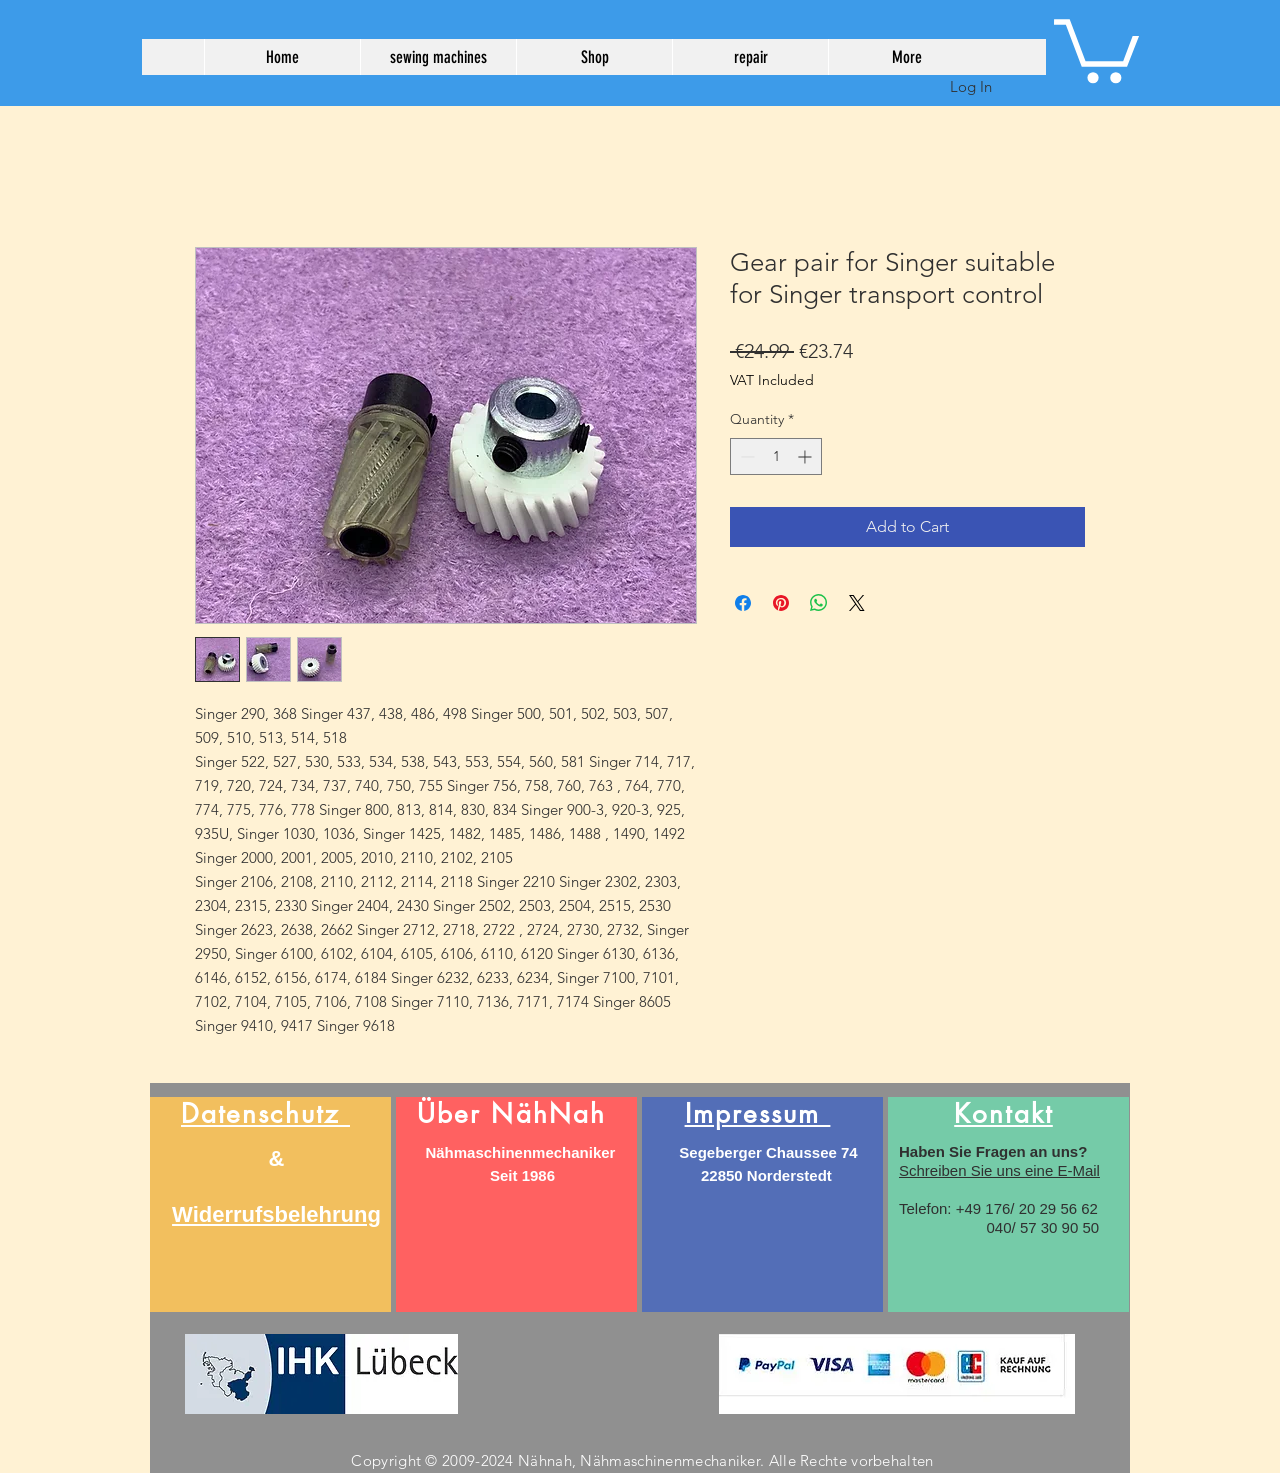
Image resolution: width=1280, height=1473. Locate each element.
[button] (1096, 47)
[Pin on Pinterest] (781, 603)
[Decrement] (745, 456)
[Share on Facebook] (743, 603)
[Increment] (806, 456)
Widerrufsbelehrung (276, 1214)
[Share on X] (857, 603)
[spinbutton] (776, 456)
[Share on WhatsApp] (819, 603)
